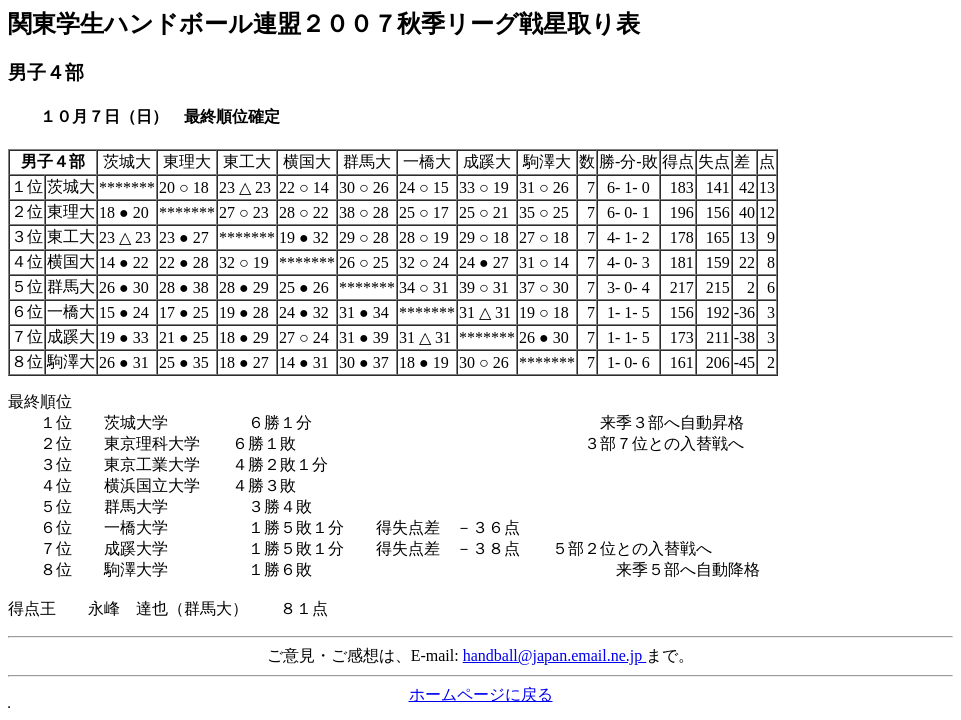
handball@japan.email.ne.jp (555, 655)
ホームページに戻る (481, 694)
